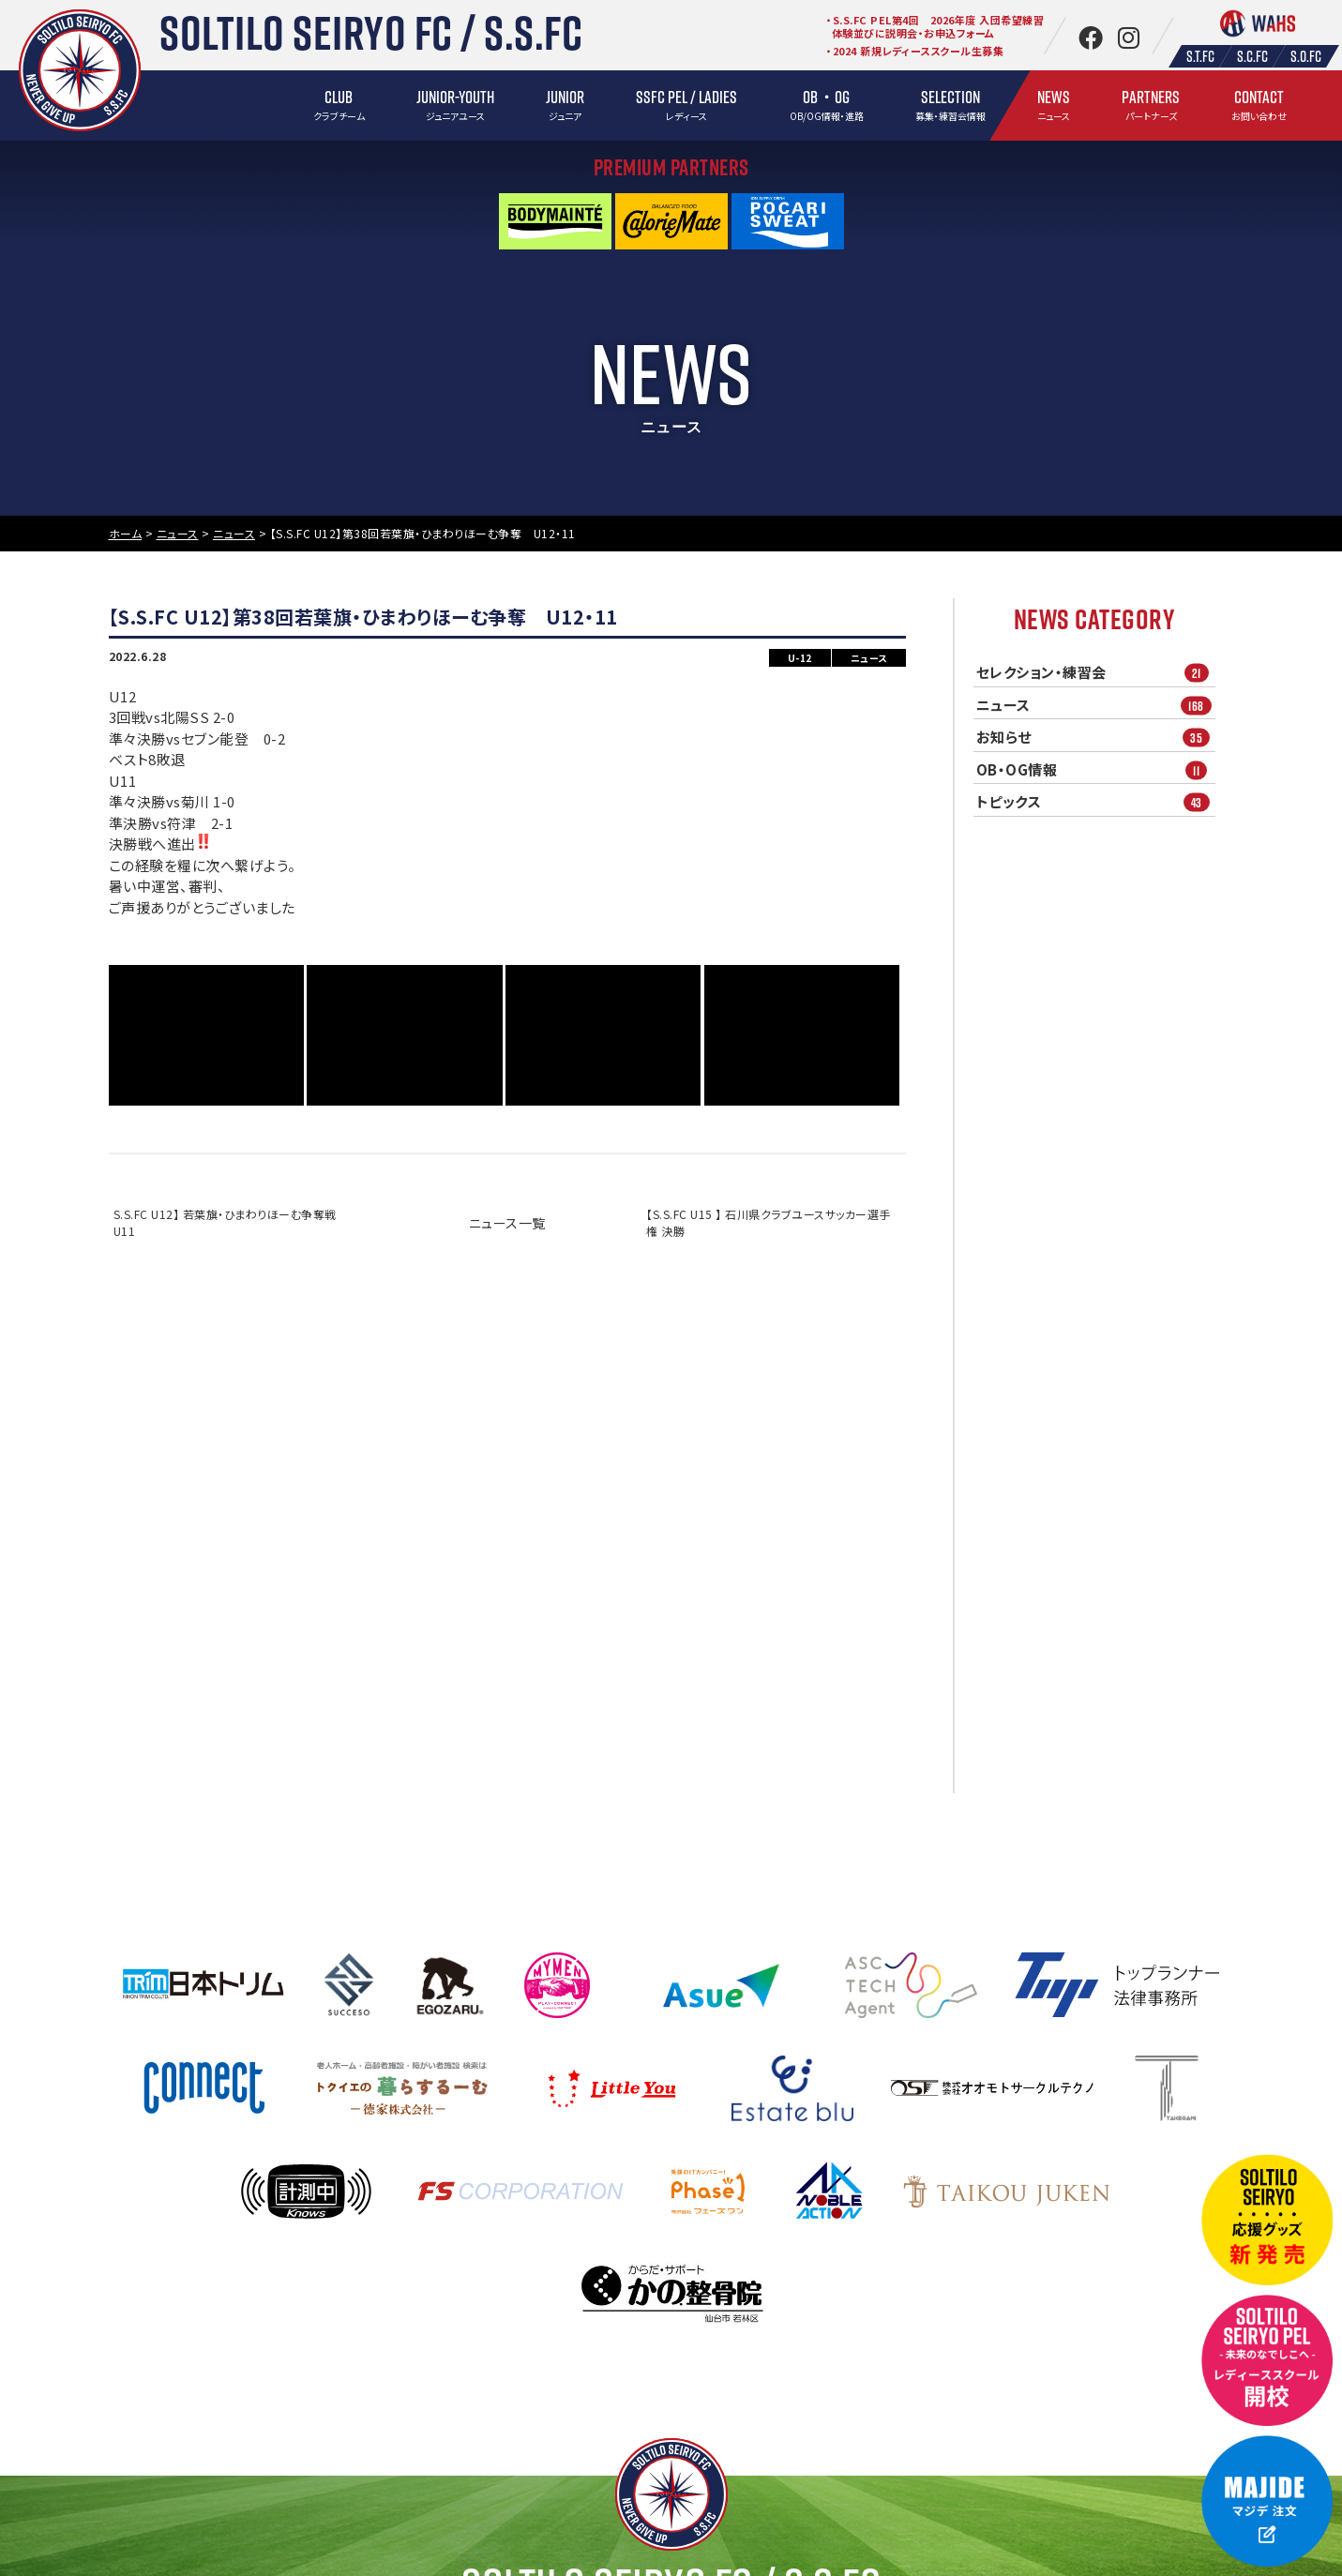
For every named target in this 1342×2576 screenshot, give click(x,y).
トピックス (1095, 802)
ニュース (1095, 705)
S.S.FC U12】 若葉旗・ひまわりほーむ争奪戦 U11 (231, 1222)
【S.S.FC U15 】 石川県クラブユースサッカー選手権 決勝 (768, 1222)
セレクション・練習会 (1095, 673)
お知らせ (1095, 737)
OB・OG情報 (1095, 769)
